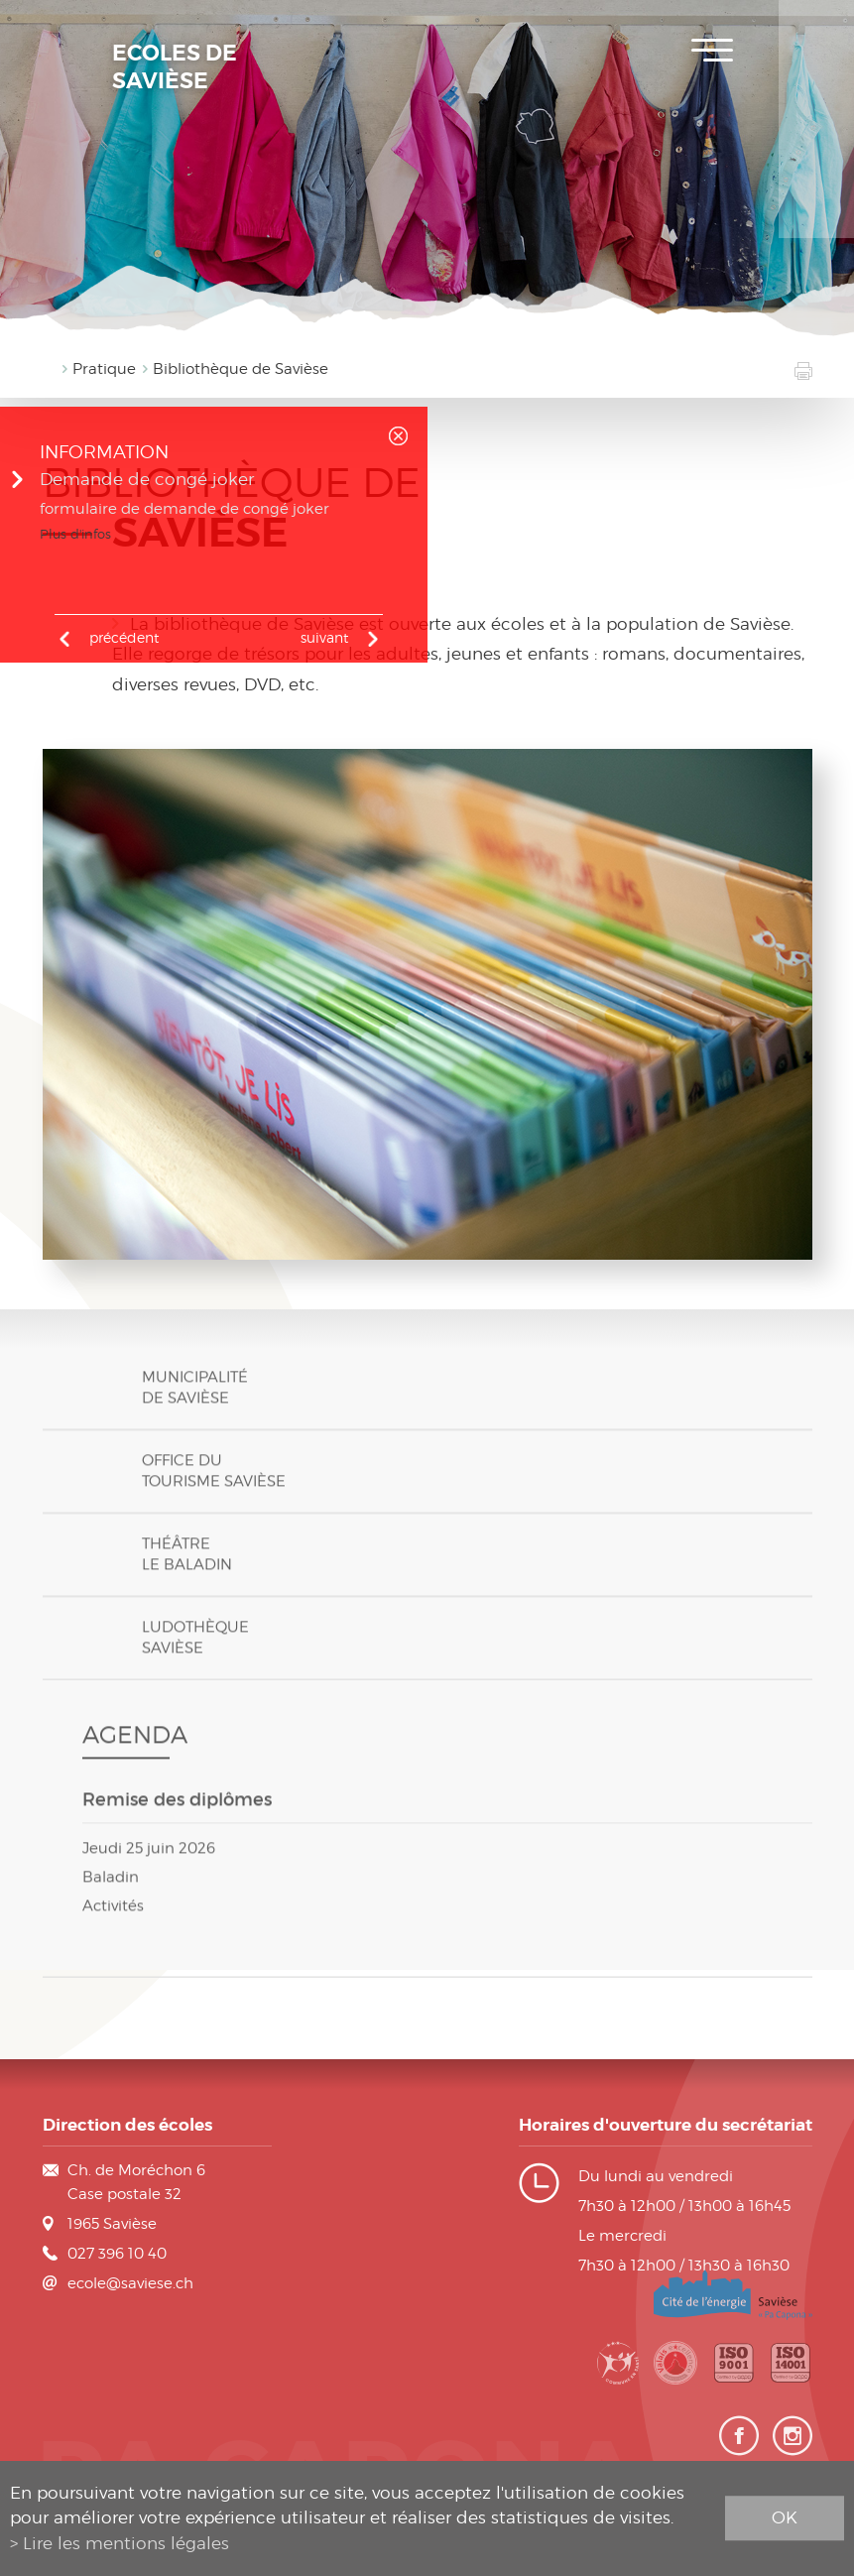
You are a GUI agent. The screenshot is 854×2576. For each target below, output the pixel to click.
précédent (124, 637)
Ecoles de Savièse (174, 67)
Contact (816, 208)
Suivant (324, 637)
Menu (712, 50)
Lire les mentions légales (126, 2543)
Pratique (104, 369)
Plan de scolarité (816, 89)
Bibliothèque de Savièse (240, 369)
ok (784, 2517)
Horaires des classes (816, 149)
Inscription (816, 30)
